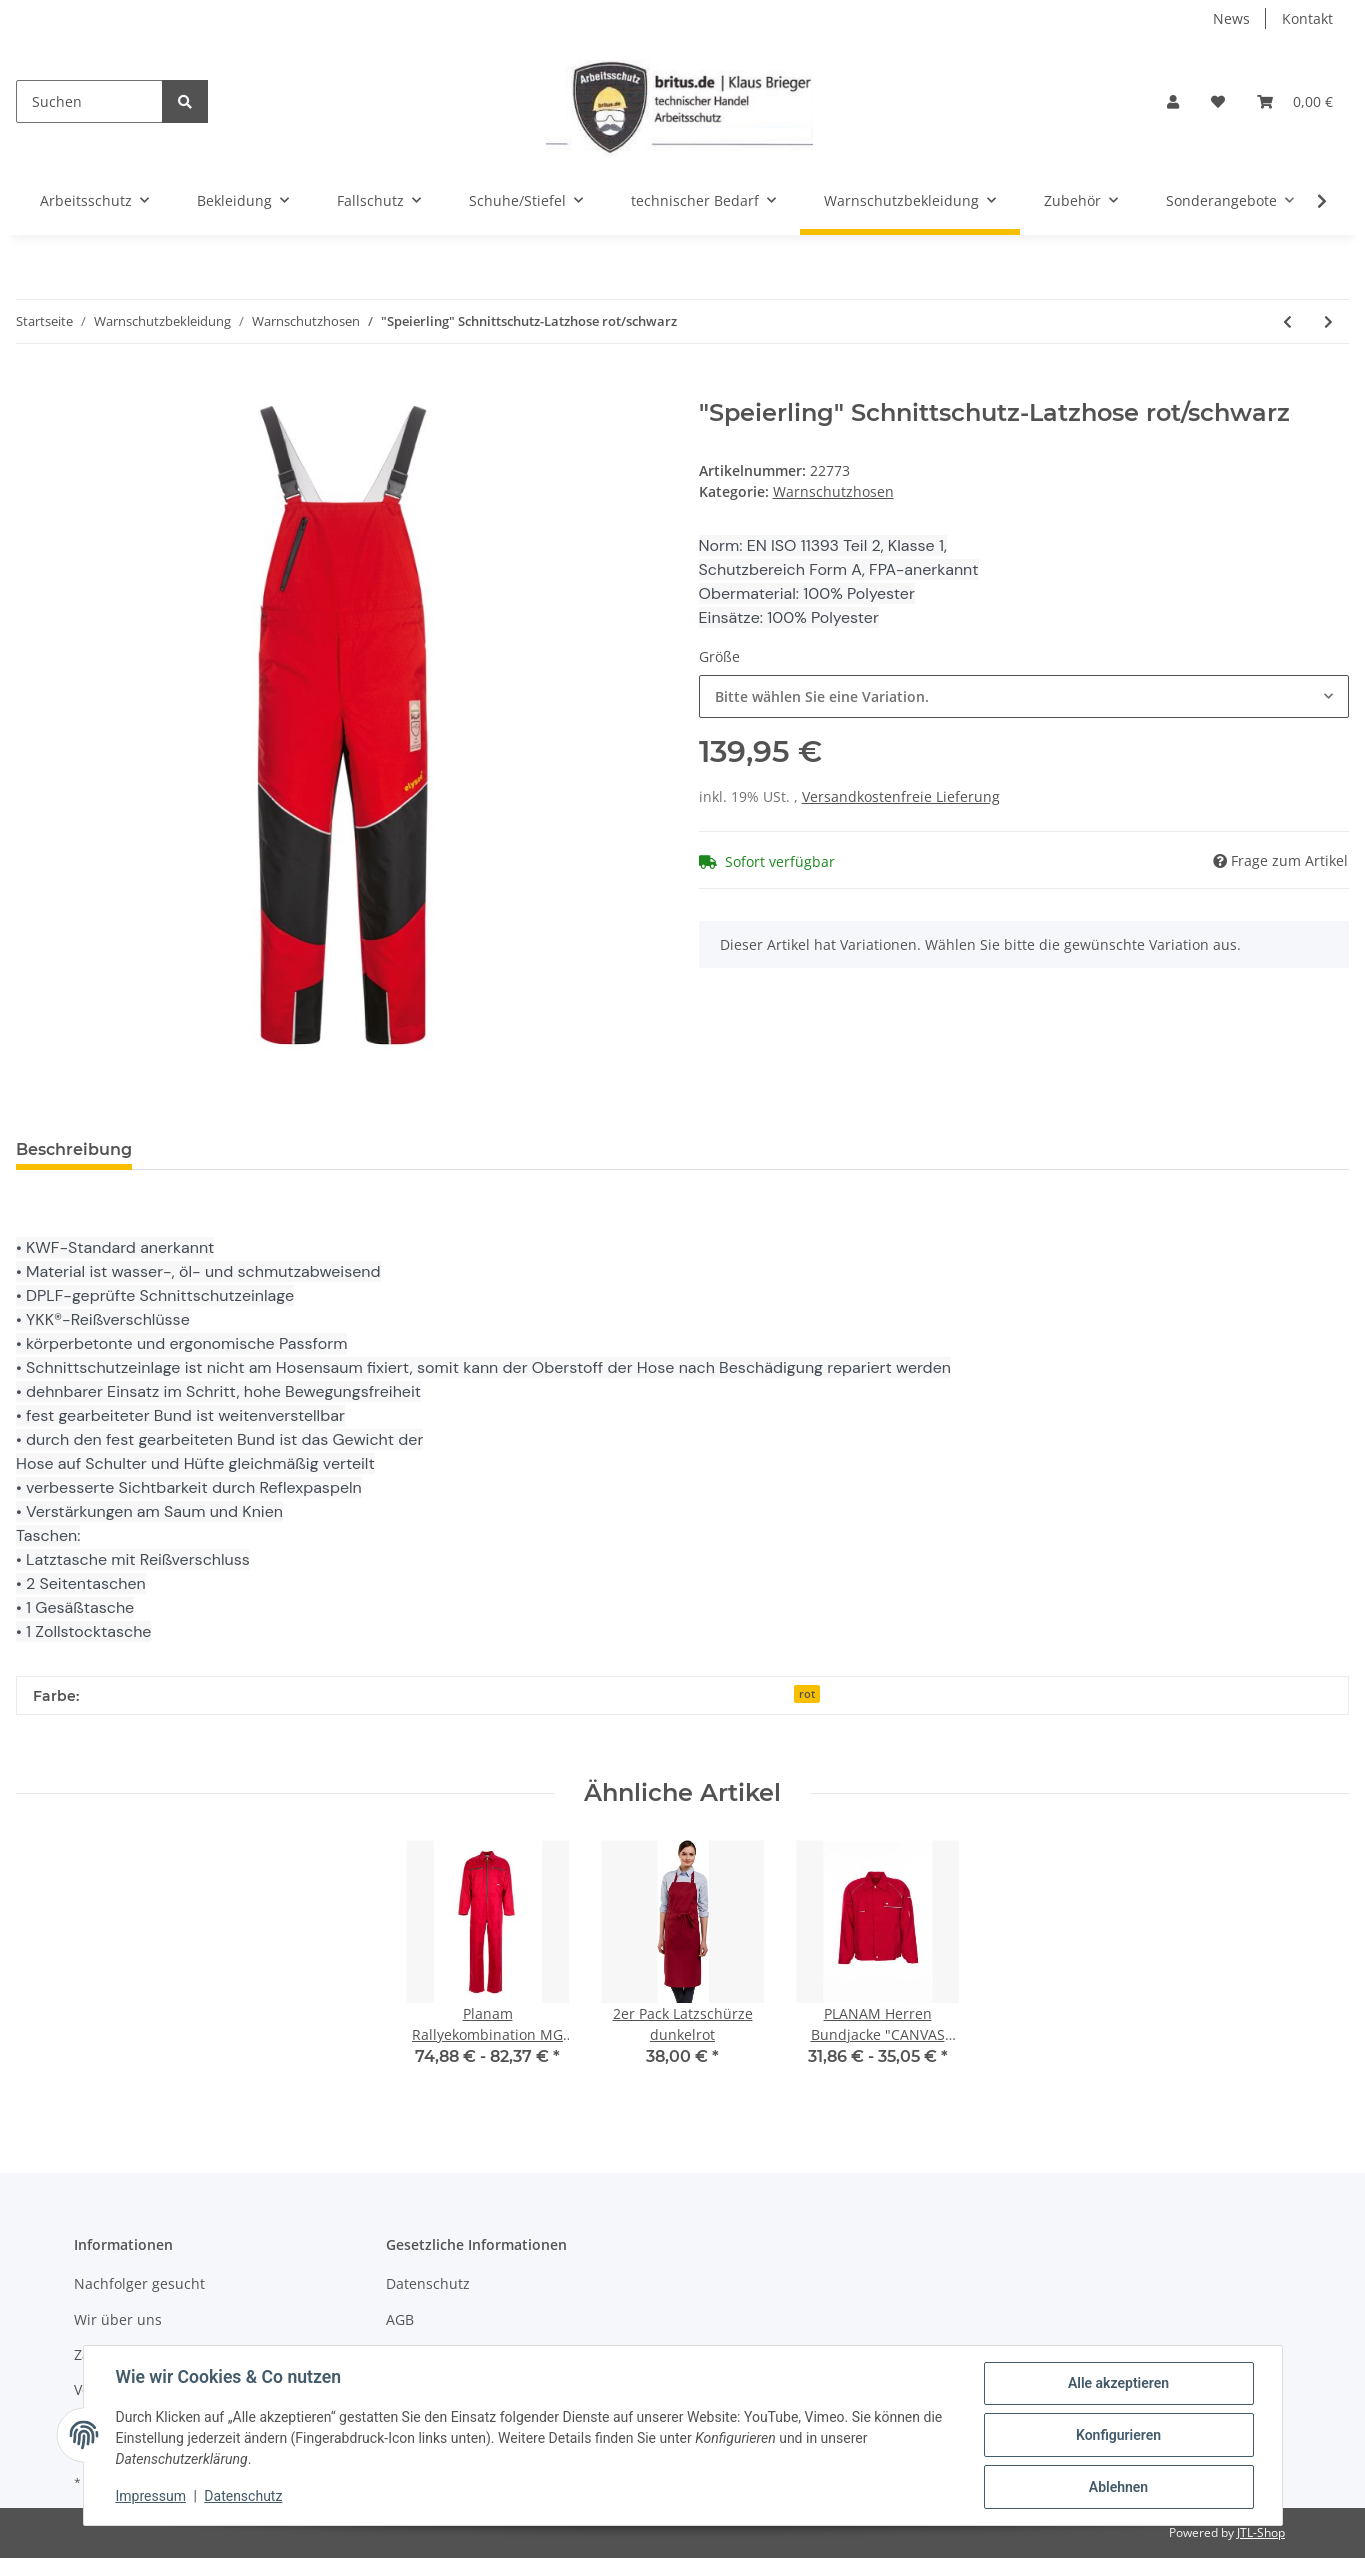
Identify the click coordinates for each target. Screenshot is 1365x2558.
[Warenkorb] (1295, 101)
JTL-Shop (1261, 2532)
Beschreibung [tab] (74, 1149)
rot (807, 1694)
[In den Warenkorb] (32, 388)
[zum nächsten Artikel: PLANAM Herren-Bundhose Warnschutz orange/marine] (1328, 321)
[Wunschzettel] (1218, 101)
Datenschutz (428, 2283)
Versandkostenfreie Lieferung (901, 796)
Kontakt (1307, 18)
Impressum (151, 2496)
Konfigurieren (1118, 2435)
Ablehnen (1118, 2487)
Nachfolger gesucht (139, 2283)
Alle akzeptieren (1118, 2383)
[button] (1173, 101)
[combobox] (1024, 696)
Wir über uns (118, 2319)
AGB (400, 2319)
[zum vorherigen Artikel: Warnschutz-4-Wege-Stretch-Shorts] (1287, 321)
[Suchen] (89, 101)
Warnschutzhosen (833, 491)
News (1231, 18)
